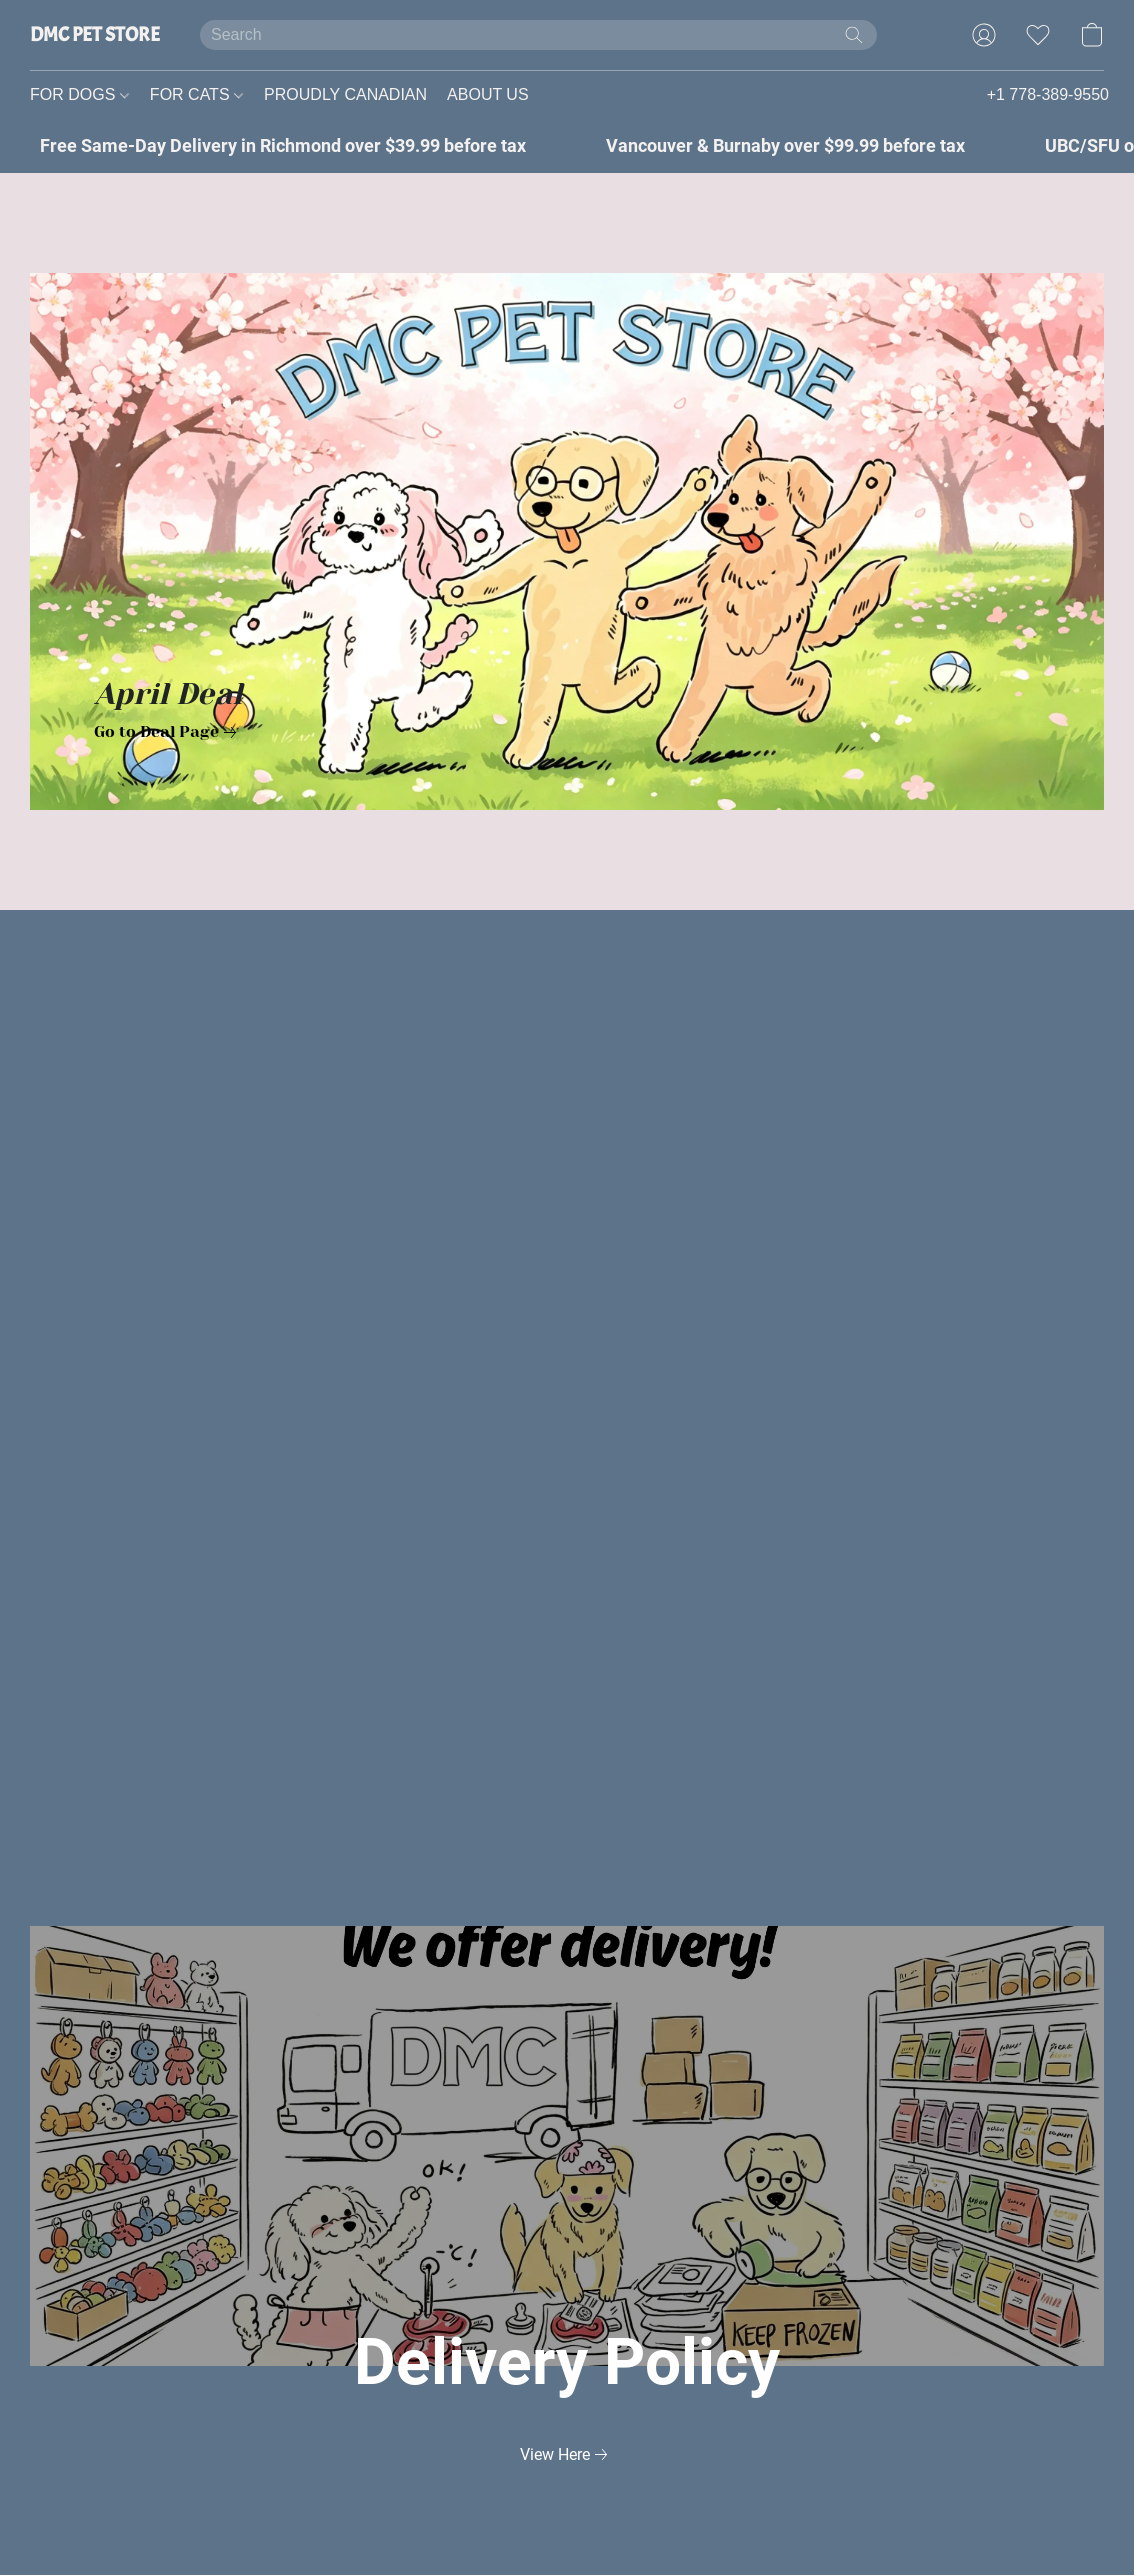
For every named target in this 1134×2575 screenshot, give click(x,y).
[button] (95, 35)
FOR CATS (196, 94)
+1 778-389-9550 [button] (1048, 94)
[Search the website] (854, 35)
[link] (169, 732)
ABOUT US (488, 94)
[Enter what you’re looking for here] (538, 35)
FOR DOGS (79, 94)
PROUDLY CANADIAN (345, 94)
